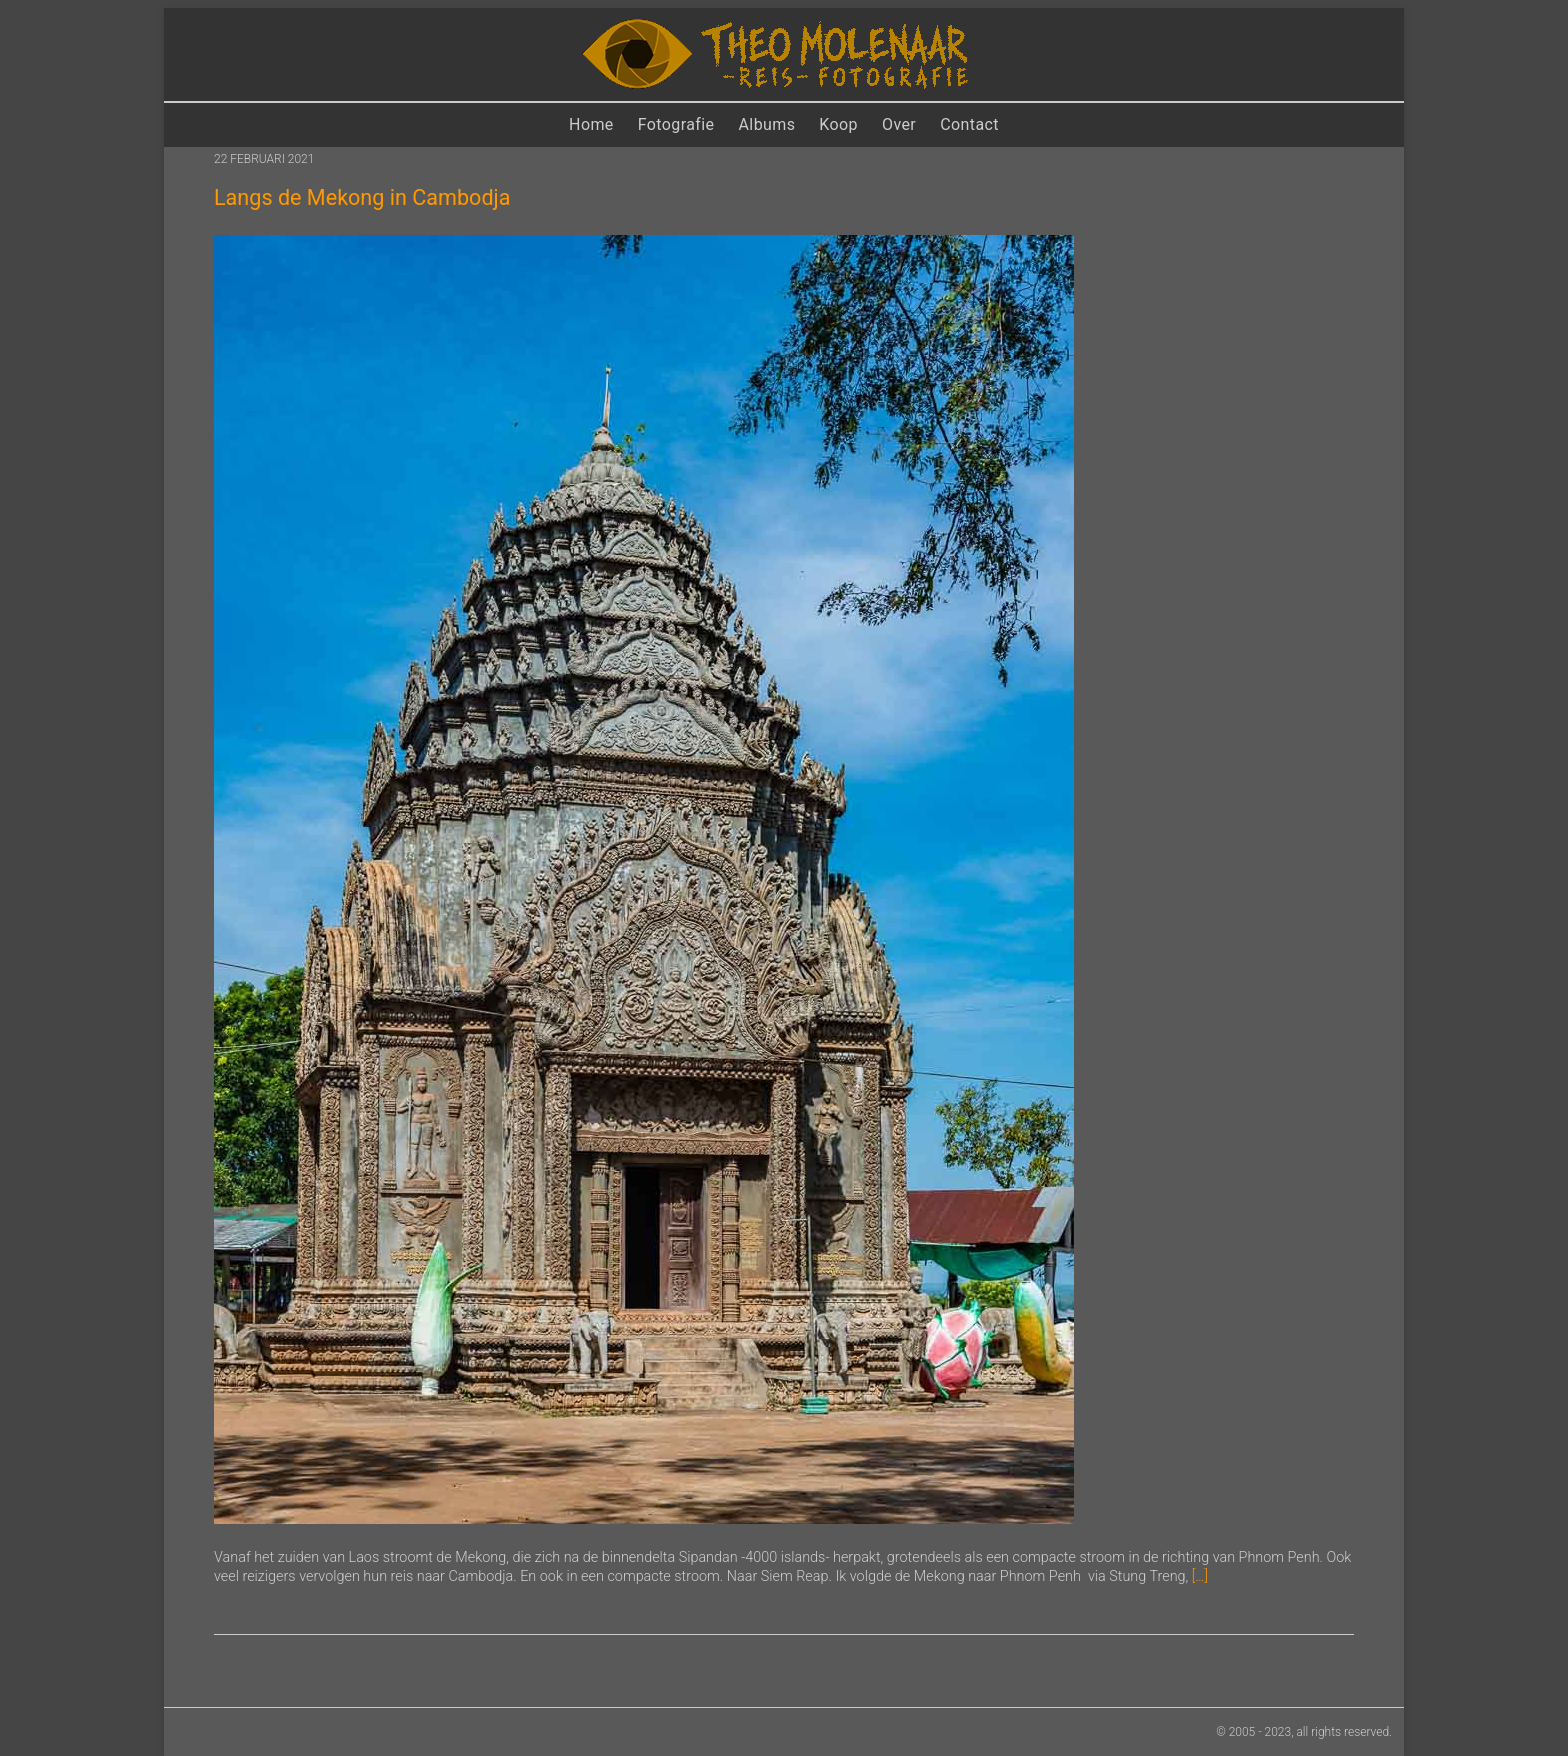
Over (899, 124)
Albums (767, 124)
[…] (1200, 1576)
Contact (969, 124)
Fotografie (676, 124)
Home (591, 124)
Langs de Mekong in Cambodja (362, 197)
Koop (838, 124)
